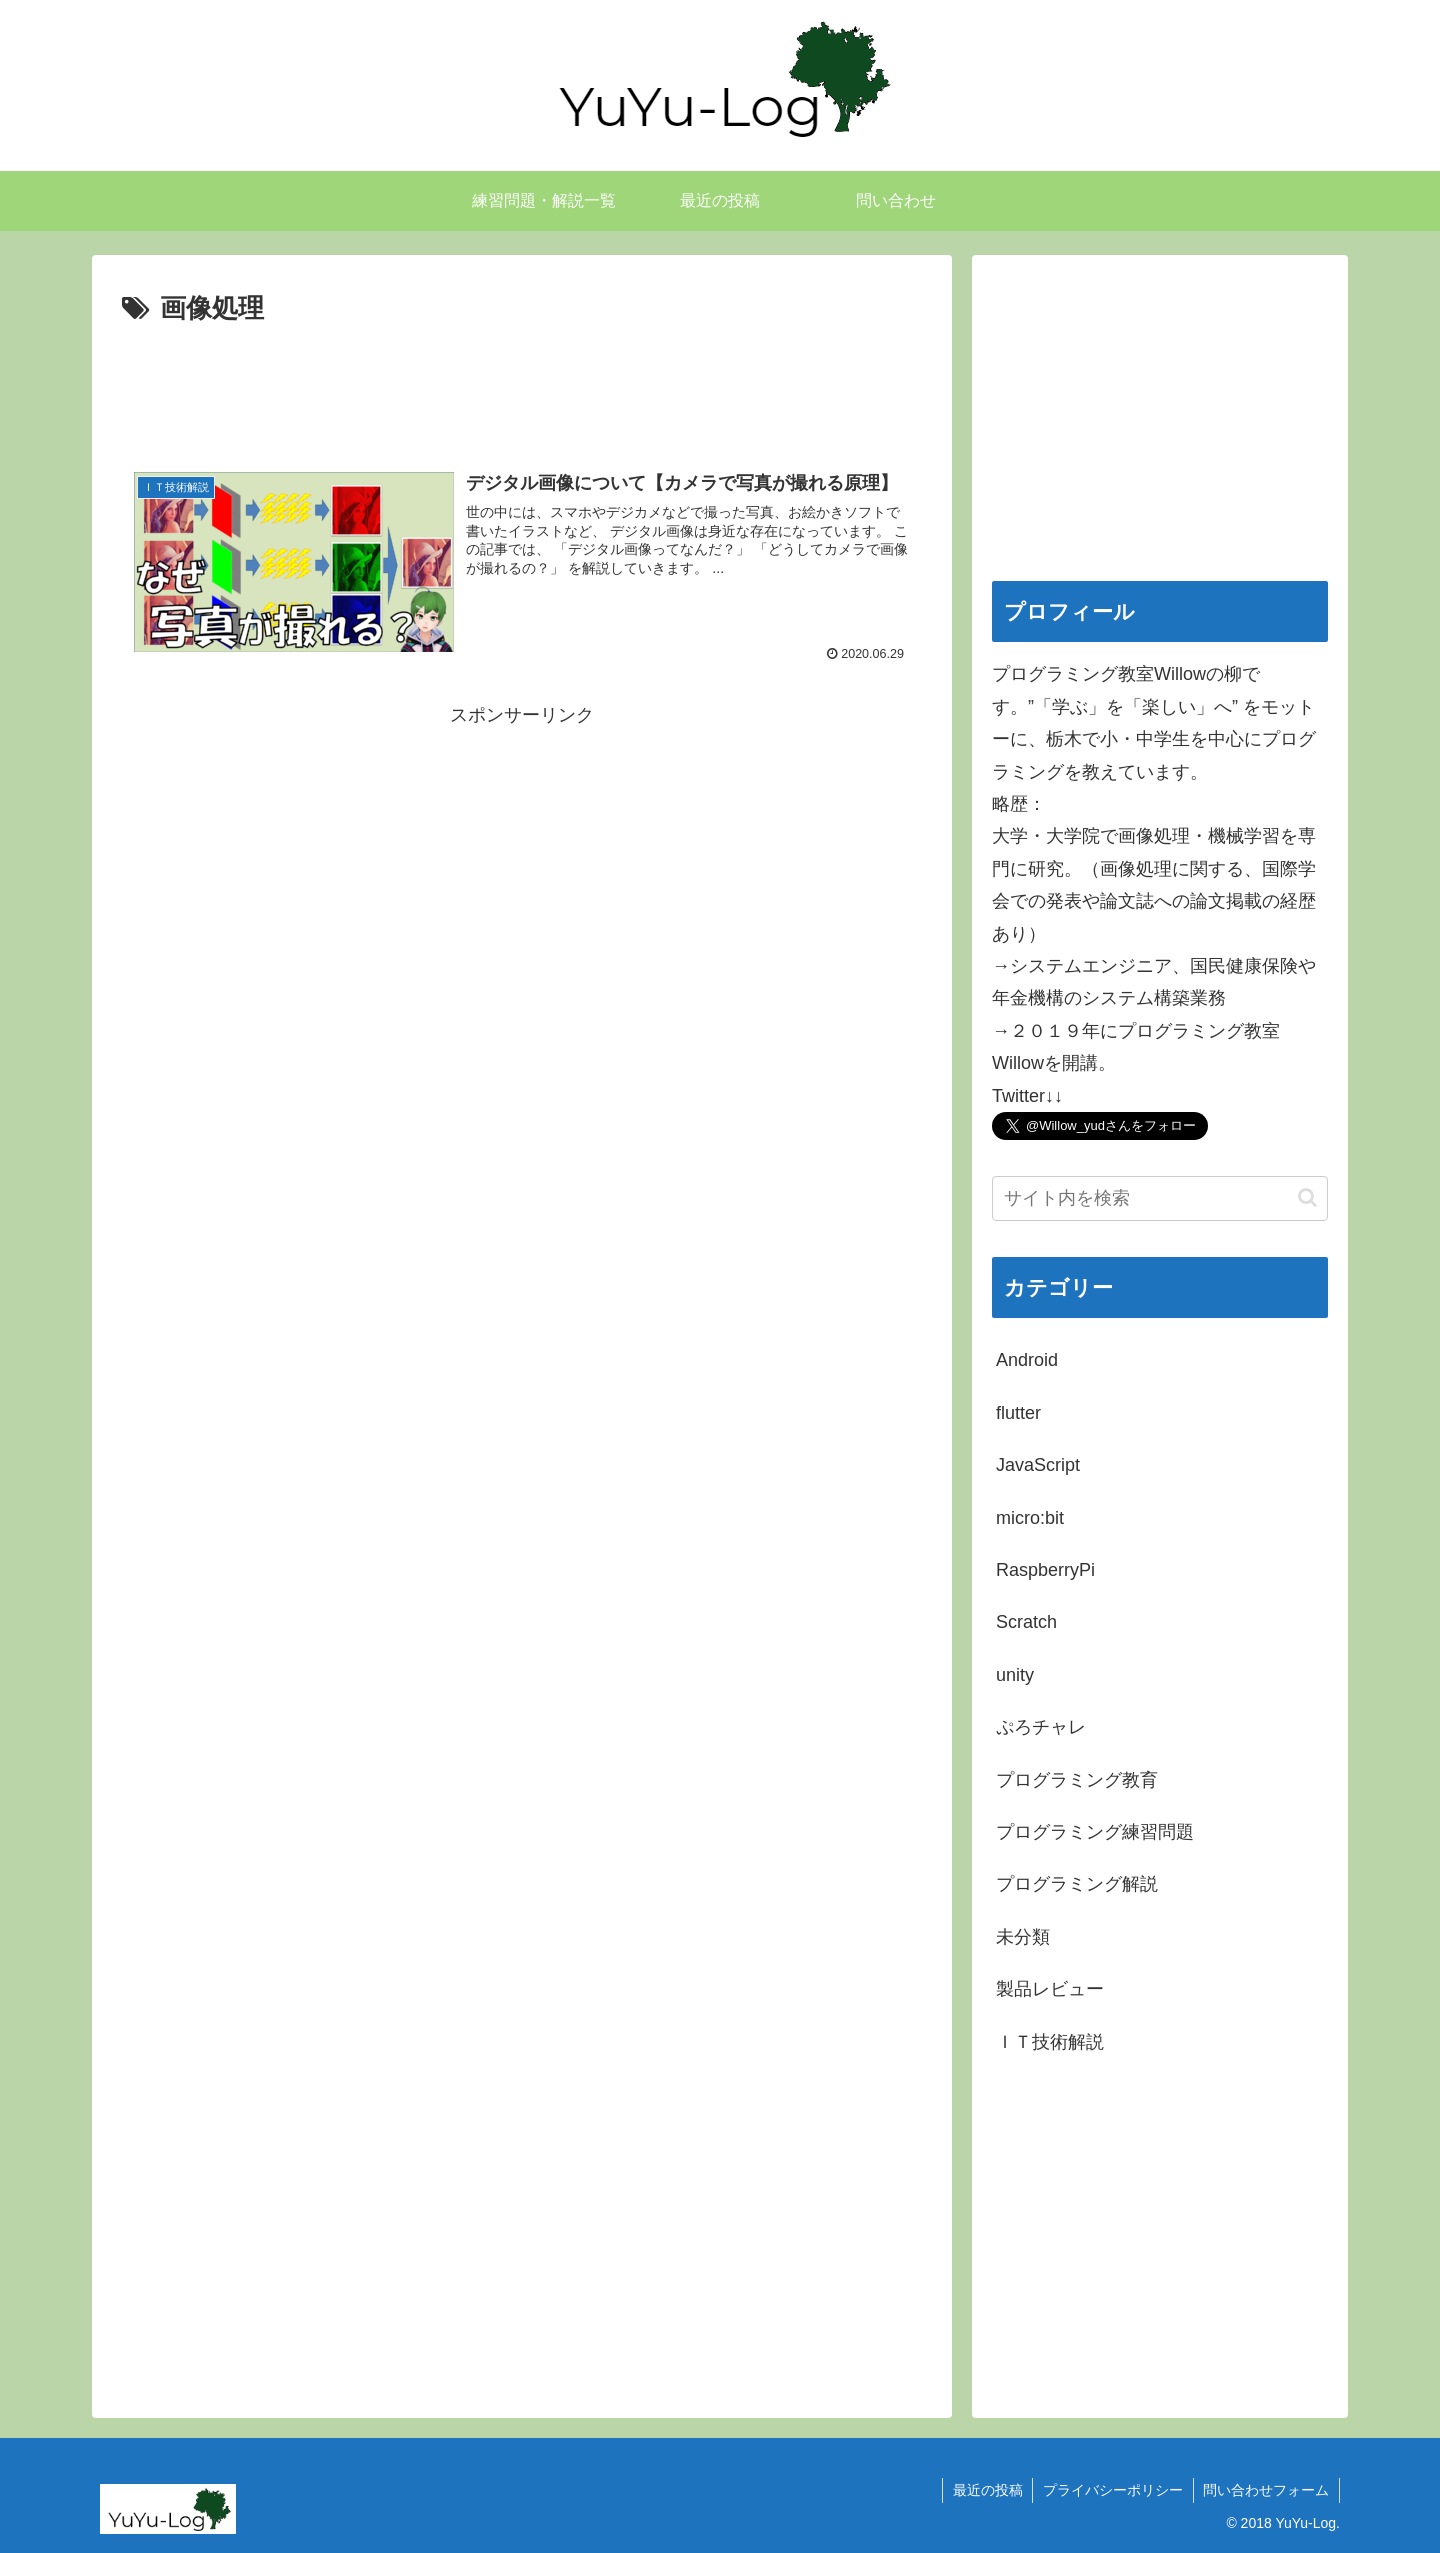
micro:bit (1030, 1518)
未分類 (1023, 1937)
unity (1015, 1675)
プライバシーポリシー (1112, 2490)
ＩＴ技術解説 (1050, 2042)
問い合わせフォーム (1266, 2490)
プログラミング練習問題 (1095, 1832)
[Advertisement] (522, 387)
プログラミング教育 (1077, 1780)
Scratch (1026, 1622)
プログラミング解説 (1077, 1884)
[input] (1160, 1198)
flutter (1018, 1413)
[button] (1307, 1197)
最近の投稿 (986, 2490)
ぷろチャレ (1041, 1727)
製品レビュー (1050, 1989)
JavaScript (1038, 1465)
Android (1027, 1360)
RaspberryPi (1045, 1570)
